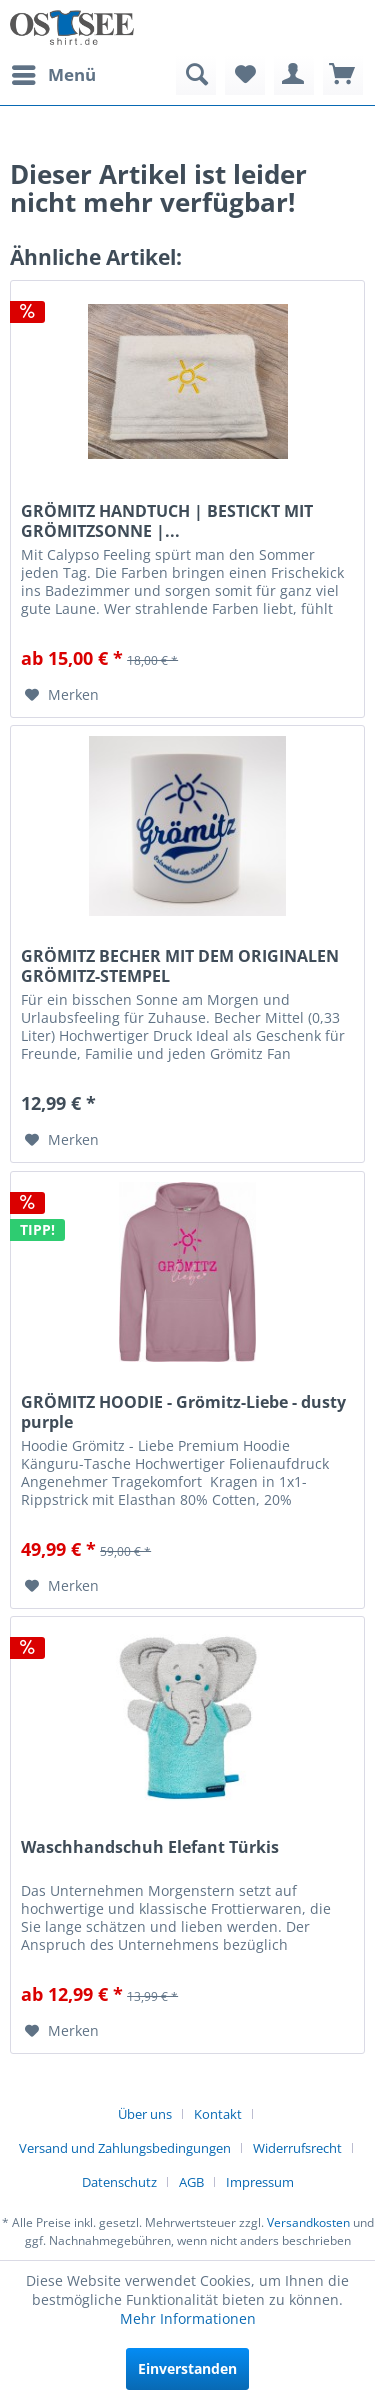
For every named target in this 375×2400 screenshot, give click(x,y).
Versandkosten (308, 2222)
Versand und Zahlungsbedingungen (125, 2148)
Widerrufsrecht (297, 2148)
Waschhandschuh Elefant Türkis (150, 1847)
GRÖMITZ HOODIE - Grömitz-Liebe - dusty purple (183, 1412)
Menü (54, 72)
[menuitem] (53, 75)
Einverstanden (187, 2368)
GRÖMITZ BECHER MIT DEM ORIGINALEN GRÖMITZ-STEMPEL (180, 966)
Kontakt (218, 2114)
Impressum (260, 2182)
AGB (191, 2182)
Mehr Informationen (188, 2318)
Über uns (145, 2114)
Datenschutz (119, 2182)
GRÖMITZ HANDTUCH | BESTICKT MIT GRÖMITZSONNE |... (167, 521)
